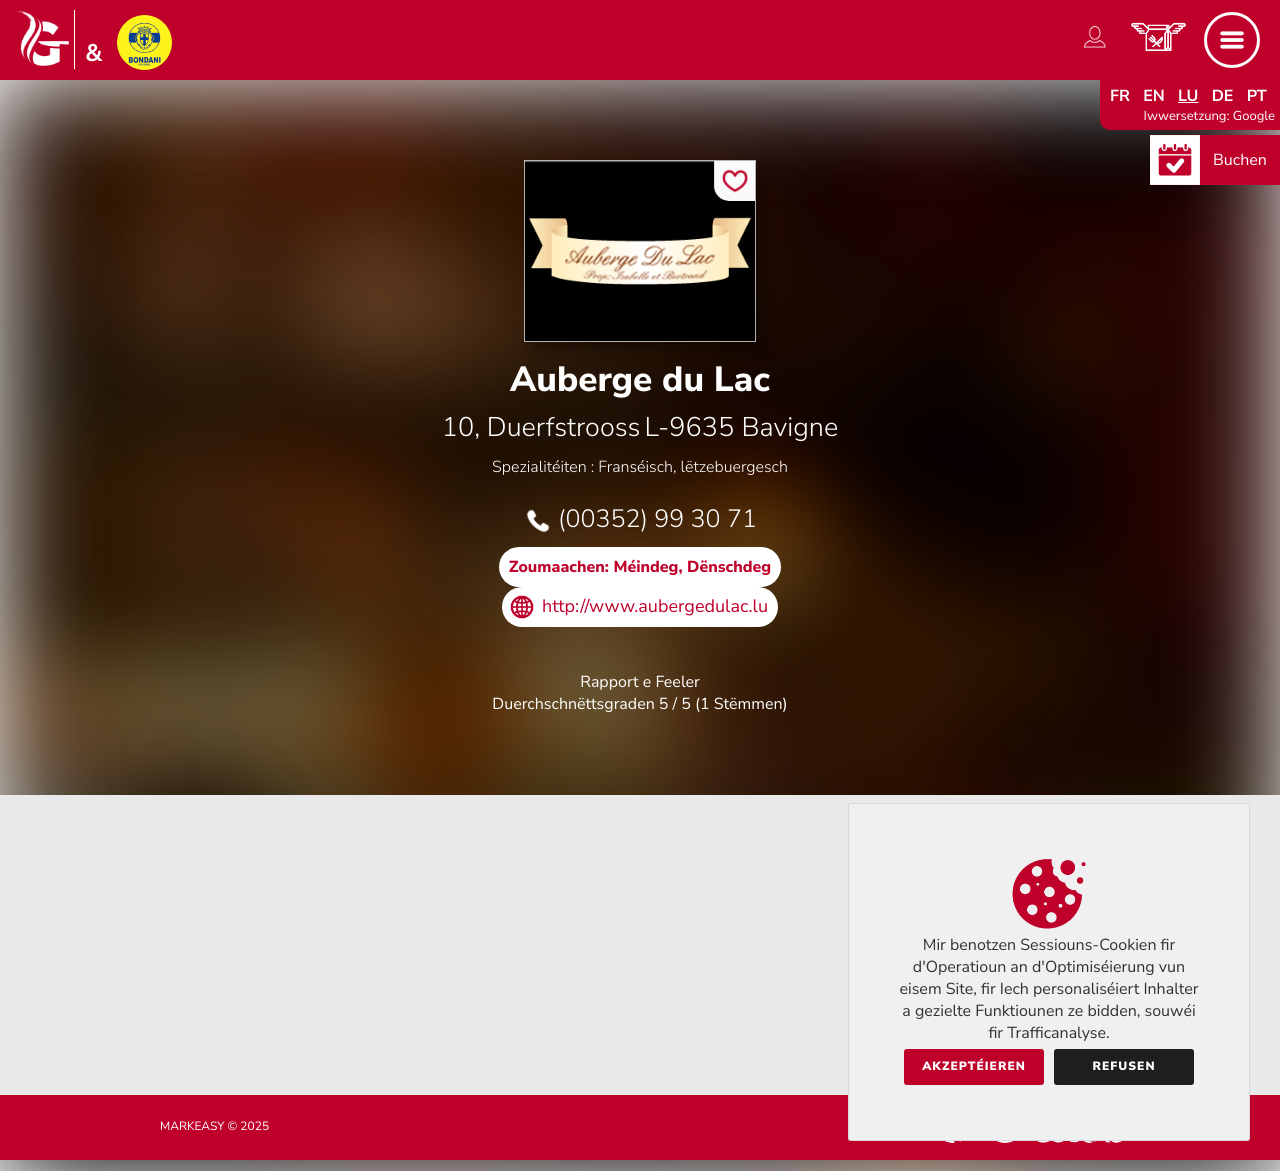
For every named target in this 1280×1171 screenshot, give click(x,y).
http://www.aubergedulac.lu (655, 607)
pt (1257, 96)
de (1223, 96)
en (1154, 96)
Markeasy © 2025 (214, 1127)
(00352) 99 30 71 (657, 519)
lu (1188, 96)
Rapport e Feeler (640, 682)
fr (1120, 96)
